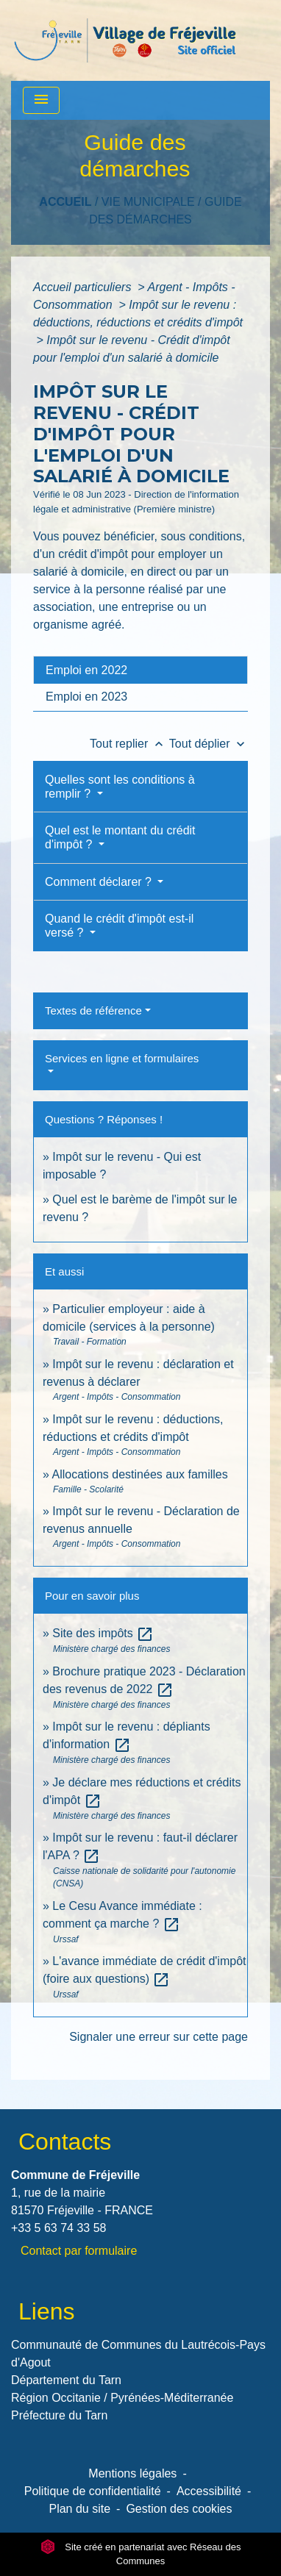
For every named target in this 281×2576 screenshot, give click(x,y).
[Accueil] (125, 40)
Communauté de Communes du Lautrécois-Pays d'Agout (138, 2354)
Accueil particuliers (84, 287)
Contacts (64, 2141)
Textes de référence (93, 1010)
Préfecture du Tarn (59, 2415)
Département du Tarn (66, 2380)
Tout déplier (208, 743)
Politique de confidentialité (92, 2491)
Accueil (65, 202)
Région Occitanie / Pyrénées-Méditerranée (122, 2397)
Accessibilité (209, 2491)
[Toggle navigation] (41, 100)
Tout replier (129, 743)
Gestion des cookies (179, 2508)
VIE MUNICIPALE (148, 202)
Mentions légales (132, 2473)
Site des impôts (103, 1633)
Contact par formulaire (79, 2250)
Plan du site (79, 2508)
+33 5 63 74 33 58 (58, 2228)
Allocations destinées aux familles (139, 1474)
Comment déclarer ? (99, 882)
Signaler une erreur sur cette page (158, 2037)
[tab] (140, 670)
